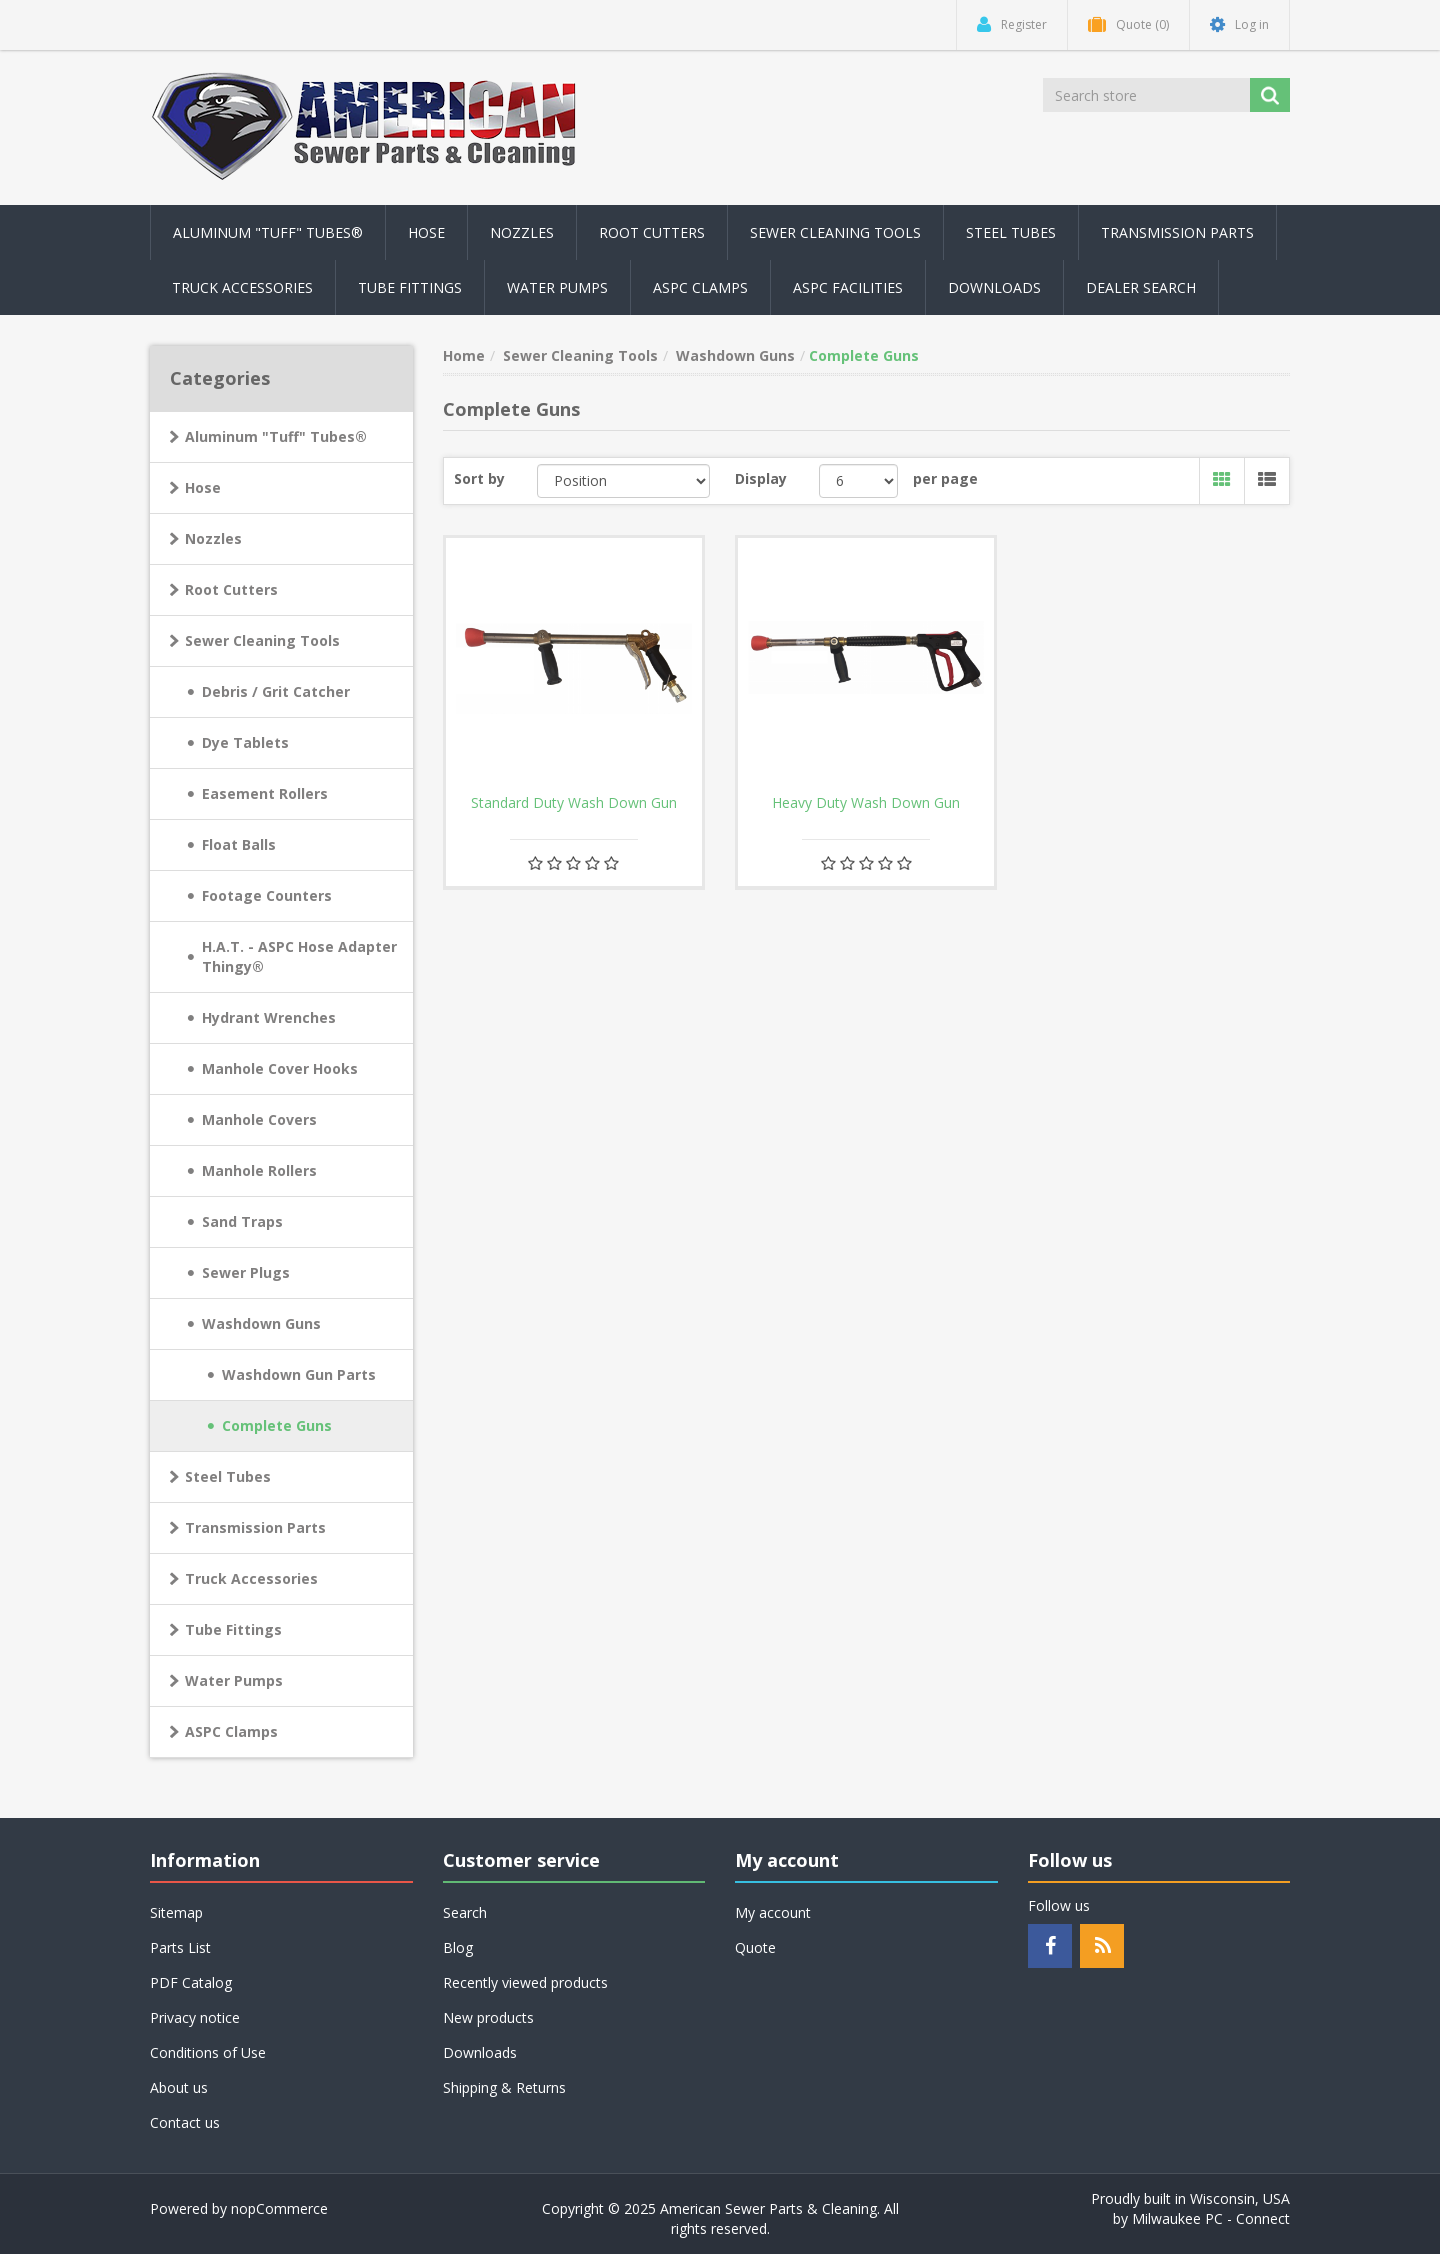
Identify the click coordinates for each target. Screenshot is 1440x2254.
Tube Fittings (233, 1629)
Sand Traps (242, 1221)
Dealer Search (1141, 287)
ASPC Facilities (848, 287)
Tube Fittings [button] (410, 287)
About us (179, 2087)
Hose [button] (426, 232)
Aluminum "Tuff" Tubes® (276, 436)
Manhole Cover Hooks (280, 1068)
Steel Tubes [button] (1011, 232)
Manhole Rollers (259, 1170)
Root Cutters (231, 589)
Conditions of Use (208, 2052)
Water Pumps (234, 1680)
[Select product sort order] (623, 481)
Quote (755, 1947)
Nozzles (213, 538)
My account (773, 1912)
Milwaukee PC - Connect (1211, 2218)
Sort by (479, 478)
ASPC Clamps (231, 1731)
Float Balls (239, 844)
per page (945, 478)
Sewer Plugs (246, 1272)
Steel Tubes (228, 1476)
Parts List (180, 1947)
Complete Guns (277, 1425)
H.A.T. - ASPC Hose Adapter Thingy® (299, 956)
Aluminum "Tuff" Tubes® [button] (268, 232)
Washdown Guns (261, 1323)
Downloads (994, 287)
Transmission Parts (255, 1527)
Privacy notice (195, 2017)
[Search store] (1148, 95)
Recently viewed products (525, 1982)
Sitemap (176, 1912)
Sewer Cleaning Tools (262, 640)
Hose (203, 487)
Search (465, 1912)
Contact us (185, 2122)
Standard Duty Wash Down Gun (574, 803)
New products (488, 2017)
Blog (458, 1947)
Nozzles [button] (522, 232)
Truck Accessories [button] (242, 287)
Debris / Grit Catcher (276, 691)
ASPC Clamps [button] (700, 287)
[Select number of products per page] (858, 481)
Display (761, 478)
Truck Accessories (251, 1578)
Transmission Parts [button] (1177, 232)
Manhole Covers (259, 1119)
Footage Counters (267, 895)
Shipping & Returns (504, 2087)
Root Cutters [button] (652, 232)
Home (464, 355)
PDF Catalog (191, 1982)
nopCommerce (279, 2208)
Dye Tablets (245, 742)
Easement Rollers (265, 793)
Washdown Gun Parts (299, 1374)
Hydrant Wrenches (269, 1017)
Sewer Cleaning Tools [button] (835, 232)
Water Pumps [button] (557, 287)
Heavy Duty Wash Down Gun (866, 803)
